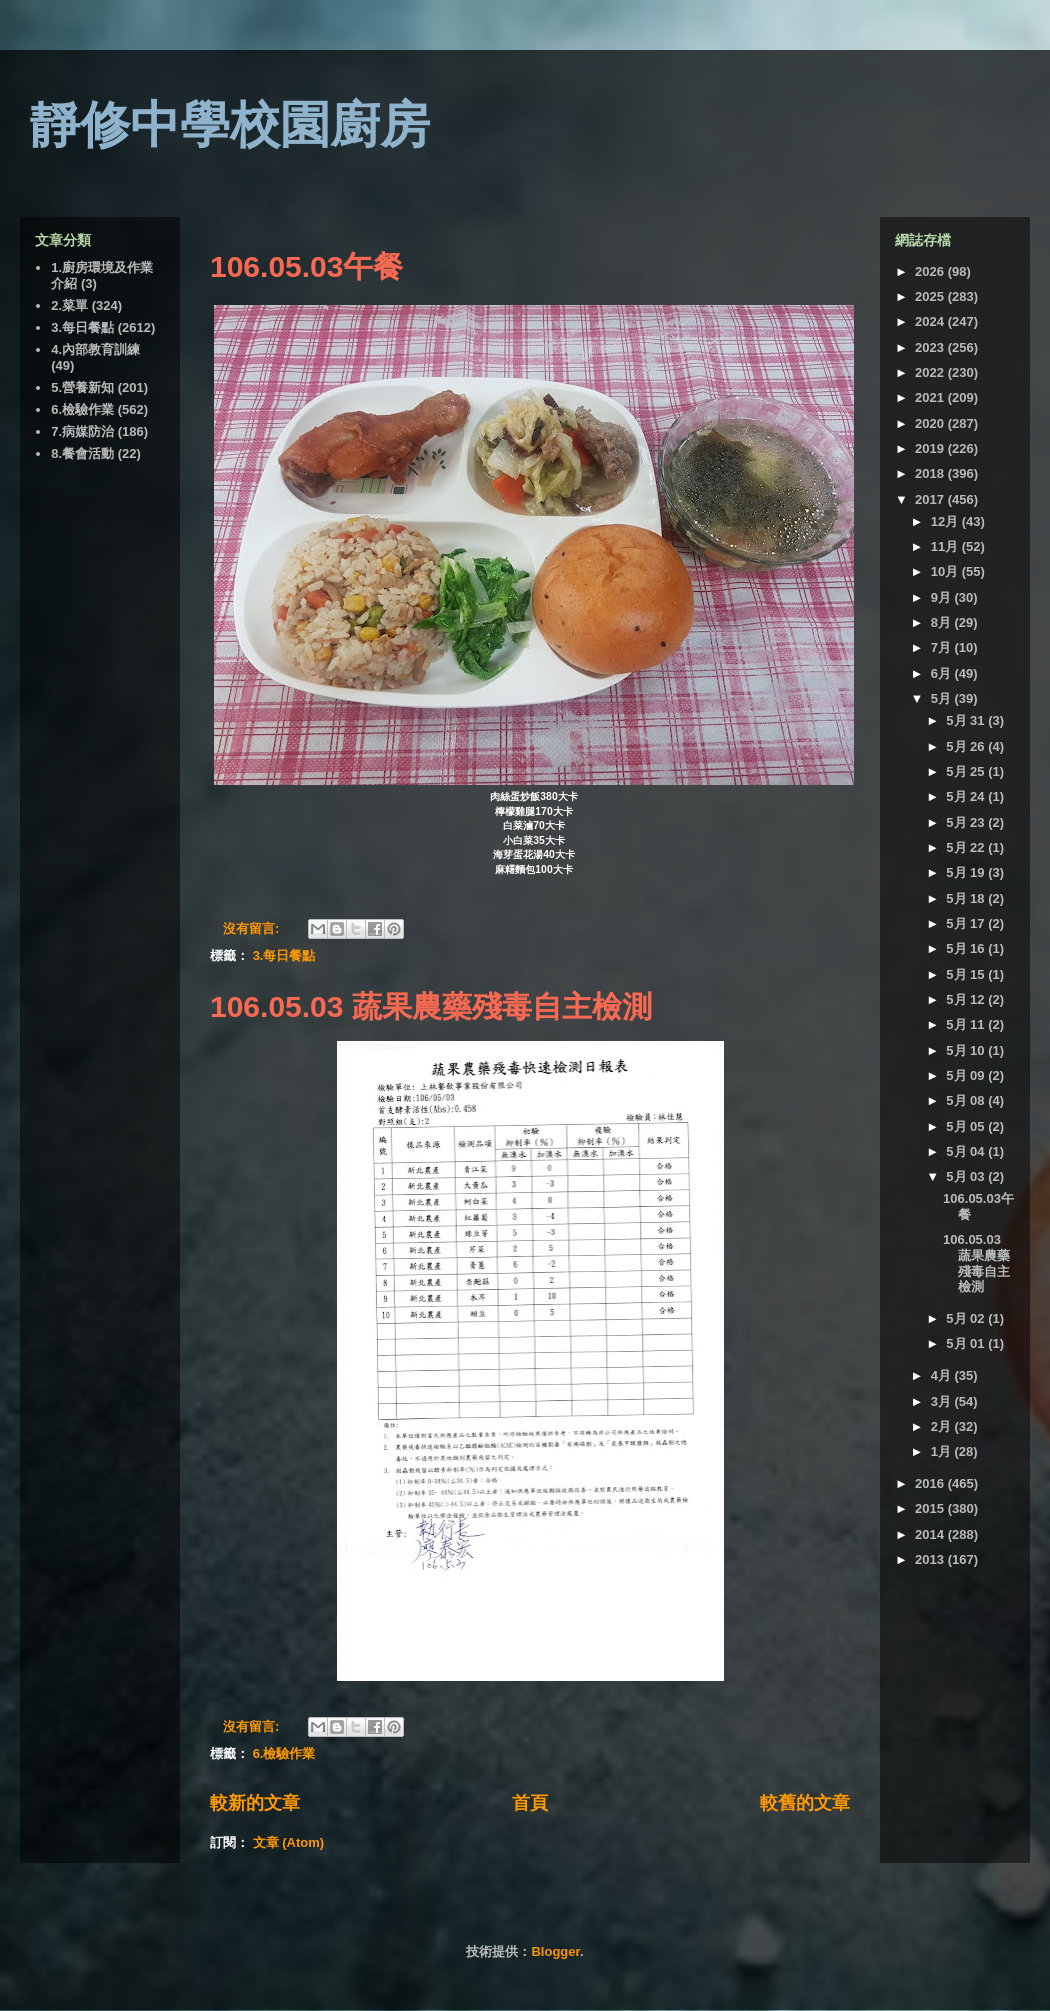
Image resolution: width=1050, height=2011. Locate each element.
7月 (943, 647)
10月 (946, 571)
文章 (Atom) (289, 1842)
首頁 (530, 1803)
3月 (943, 1401)
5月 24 (967, 796)
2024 (931, 321)
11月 (946, 546)
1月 (943, 1451)
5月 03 (967, 1176)
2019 (931, 448)
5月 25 (967, 771)
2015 (931, 1508)
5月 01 (967, 1343)
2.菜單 (69, 305)
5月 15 (967, 974)
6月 (943, 673)
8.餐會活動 (82, 453)
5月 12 (967, 999)
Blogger (555, 1951)
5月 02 (967, 1318)
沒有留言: (253, 928)
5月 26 (967, 746)
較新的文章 (255, 1803)
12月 (946, 521)
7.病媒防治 (82, 431)
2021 (931, 397)
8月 (943, 622)
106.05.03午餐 (306, 266)
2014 (931, 1534)
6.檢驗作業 (284, 1753)
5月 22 (967, 847)
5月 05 (967, 1126)
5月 (943, 698)
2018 (931, 473)
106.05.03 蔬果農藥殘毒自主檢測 (431, 1006)
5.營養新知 (82, 387)
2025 (931, 296)
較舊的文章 (805, 1803)
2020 (931, 423)
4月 (943, 1375)
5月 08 (967, 1100)
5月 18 (967, 898)
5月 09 (967, 1075)
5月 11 (967, 1024)
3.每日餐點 (284, 955)
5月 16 (967, 948)
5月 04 (967, 1151)
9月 (943, 597)
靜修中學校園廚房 (230, 125)
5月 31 (967, 720)
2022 (931, 372)
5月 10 (967, 1050)
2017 (931, 499)
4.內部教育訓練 (95, 349)
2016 (931, 1483)
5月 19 (967, 872)
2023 (931, 347)
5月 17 (967, 923)
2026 (931, 271)
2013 (931, 1559)
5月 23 (967, 822)
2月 (943, 1426)
